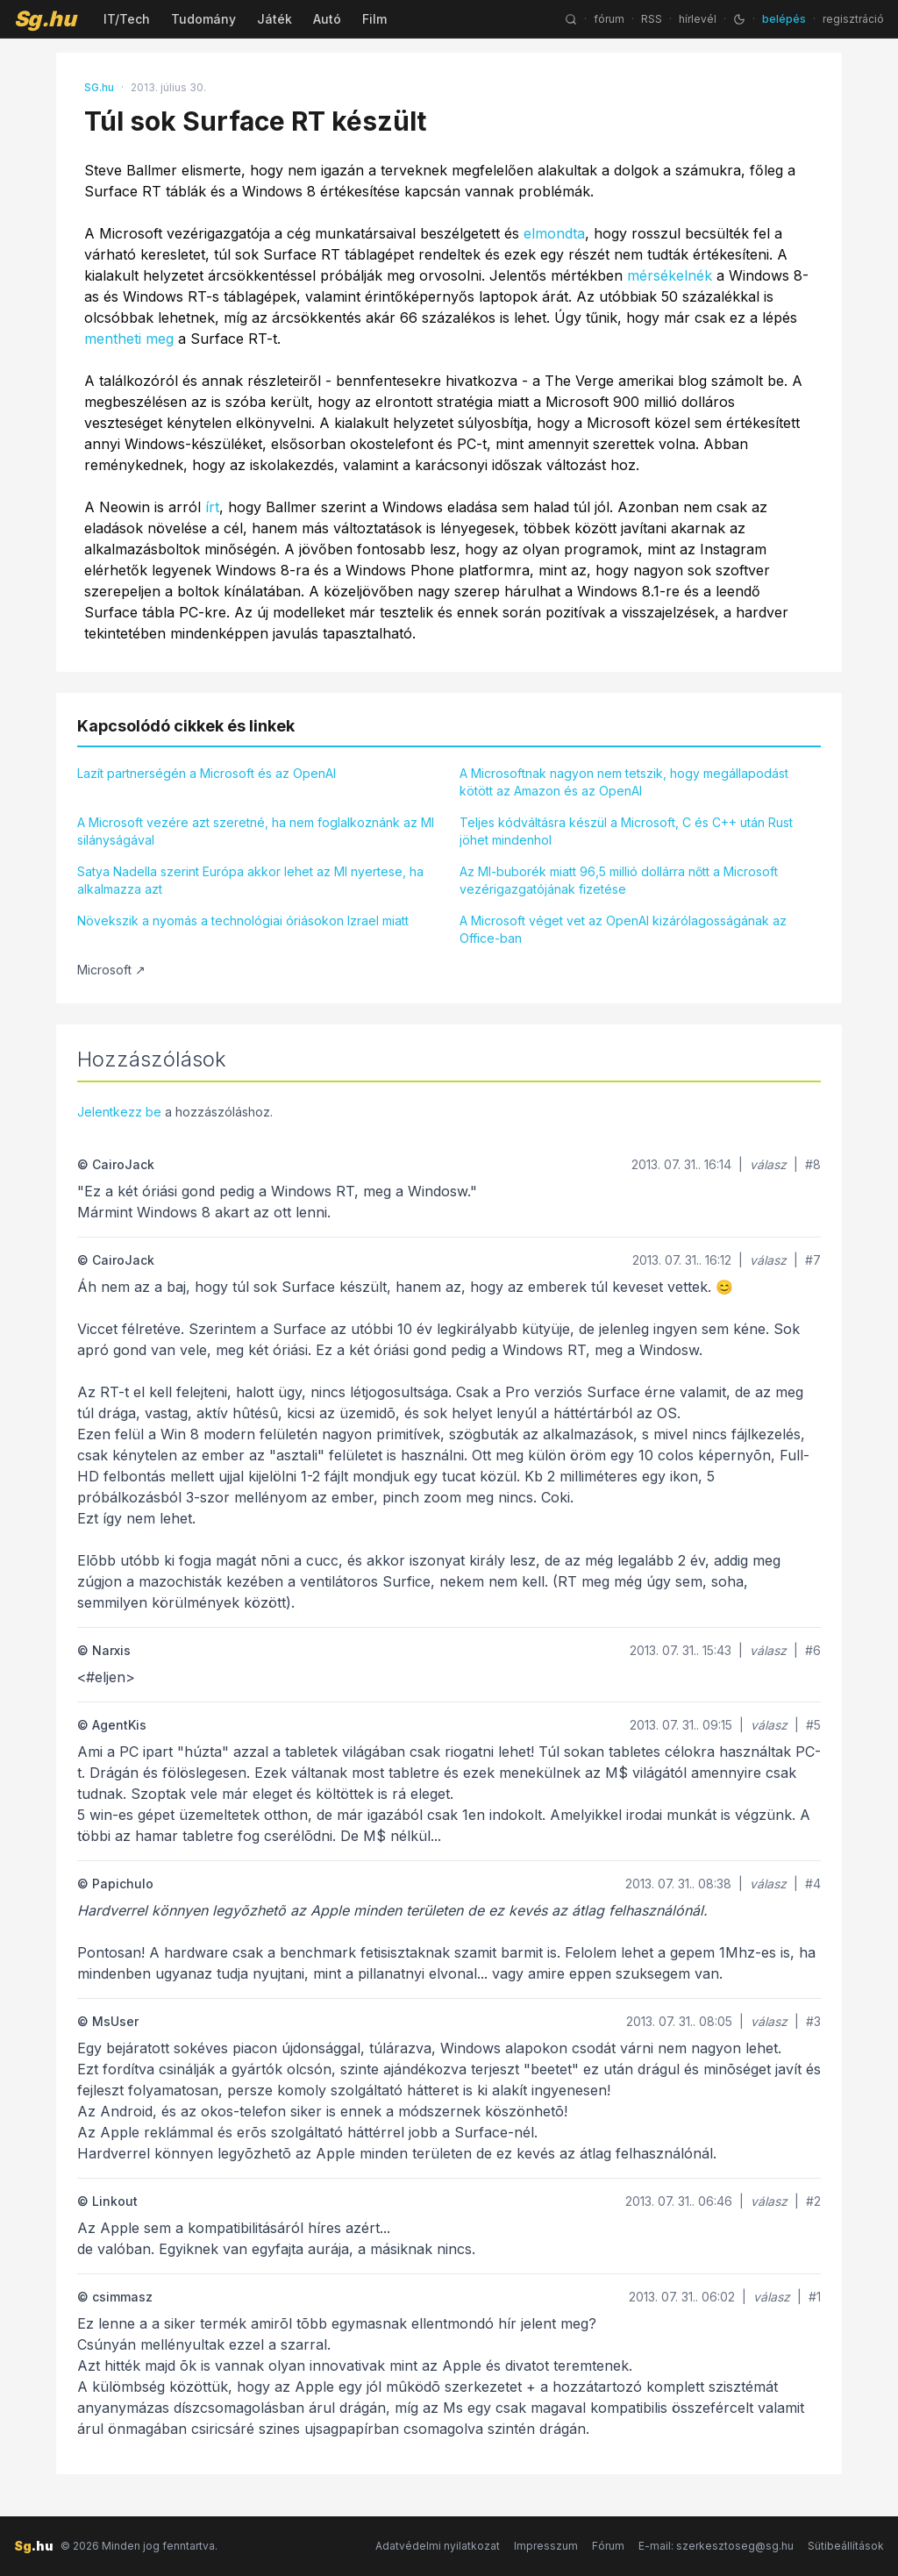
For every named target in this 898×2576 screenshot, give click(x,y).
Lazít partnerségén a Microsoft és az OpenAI (206, 773)
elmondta (554, 233)
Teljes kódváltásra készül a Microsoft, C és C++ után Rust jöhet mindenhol (626, 831)
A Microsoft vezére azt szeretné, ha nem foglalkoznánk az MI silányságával (255, 831)
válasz (768, 1164)
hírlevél (697, 18)
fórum (609, 18)
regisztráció (853, 18)
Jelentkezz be (119, 1111)
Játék (274, 18)
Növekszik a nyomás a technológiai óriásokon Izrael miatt (243, 920)
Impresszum (546, 2545)
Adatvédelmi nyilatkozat (437, 2545)
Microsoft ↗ (111, 969)
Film (374, 18)
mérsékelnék (669, 275)
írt (212, 507)
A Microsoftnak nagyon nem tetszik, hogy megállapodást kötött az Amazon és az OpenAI (624, 782)
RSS (651, 18)
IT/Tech (126, 18)
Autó (327, 18)
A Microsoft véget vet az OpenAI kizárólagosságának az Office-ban (623, 929)
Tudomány (203, 18)
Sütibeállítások (846, 2545)
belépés (784, 18)
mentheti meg (129, 338)
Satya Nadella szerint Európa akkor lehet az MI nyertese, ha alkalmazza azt (250, 880)
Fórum (608, 2545)
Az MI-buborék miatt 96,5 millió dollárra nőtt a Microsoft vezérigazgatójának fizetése (619, 880)
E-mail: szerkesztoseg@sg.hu (716, 2545)
